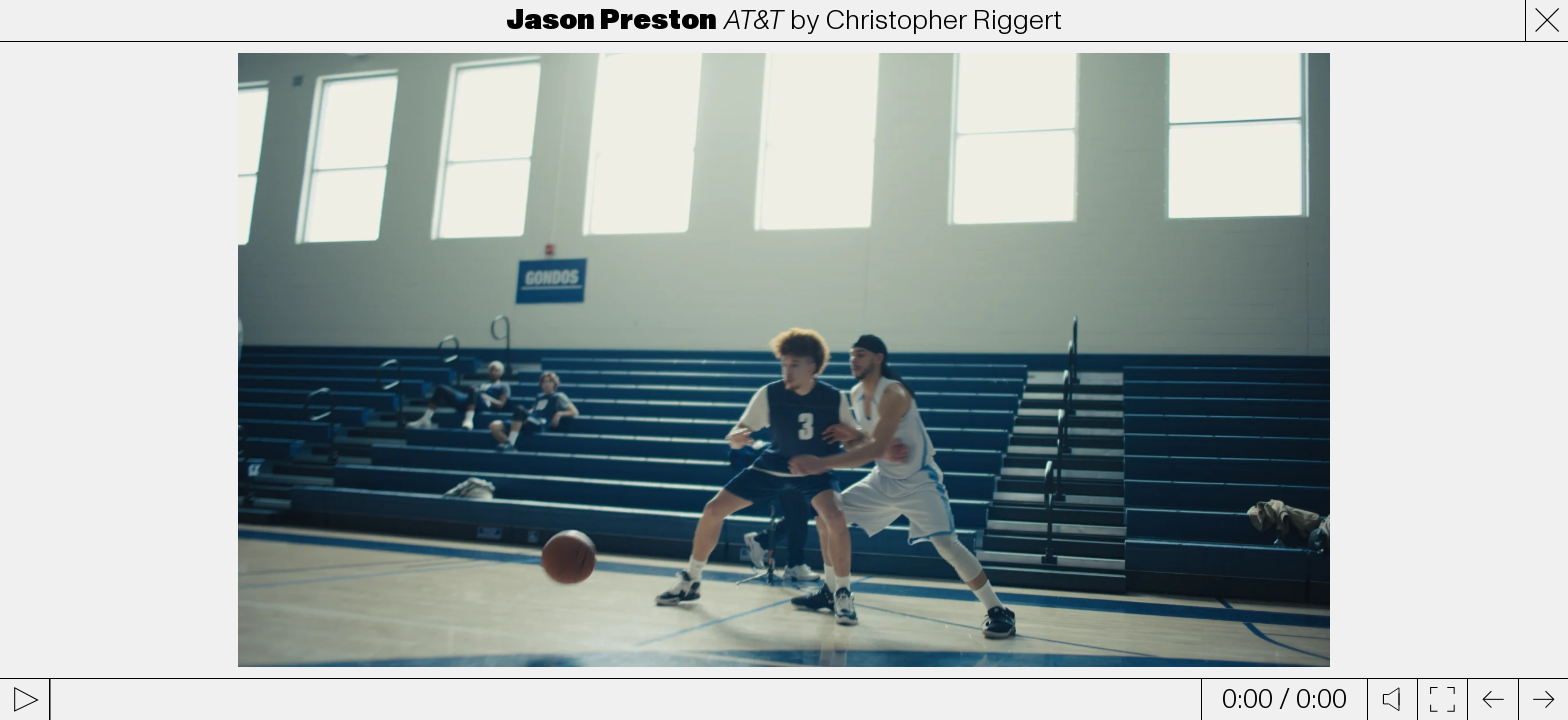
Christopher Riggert (944, 20)
